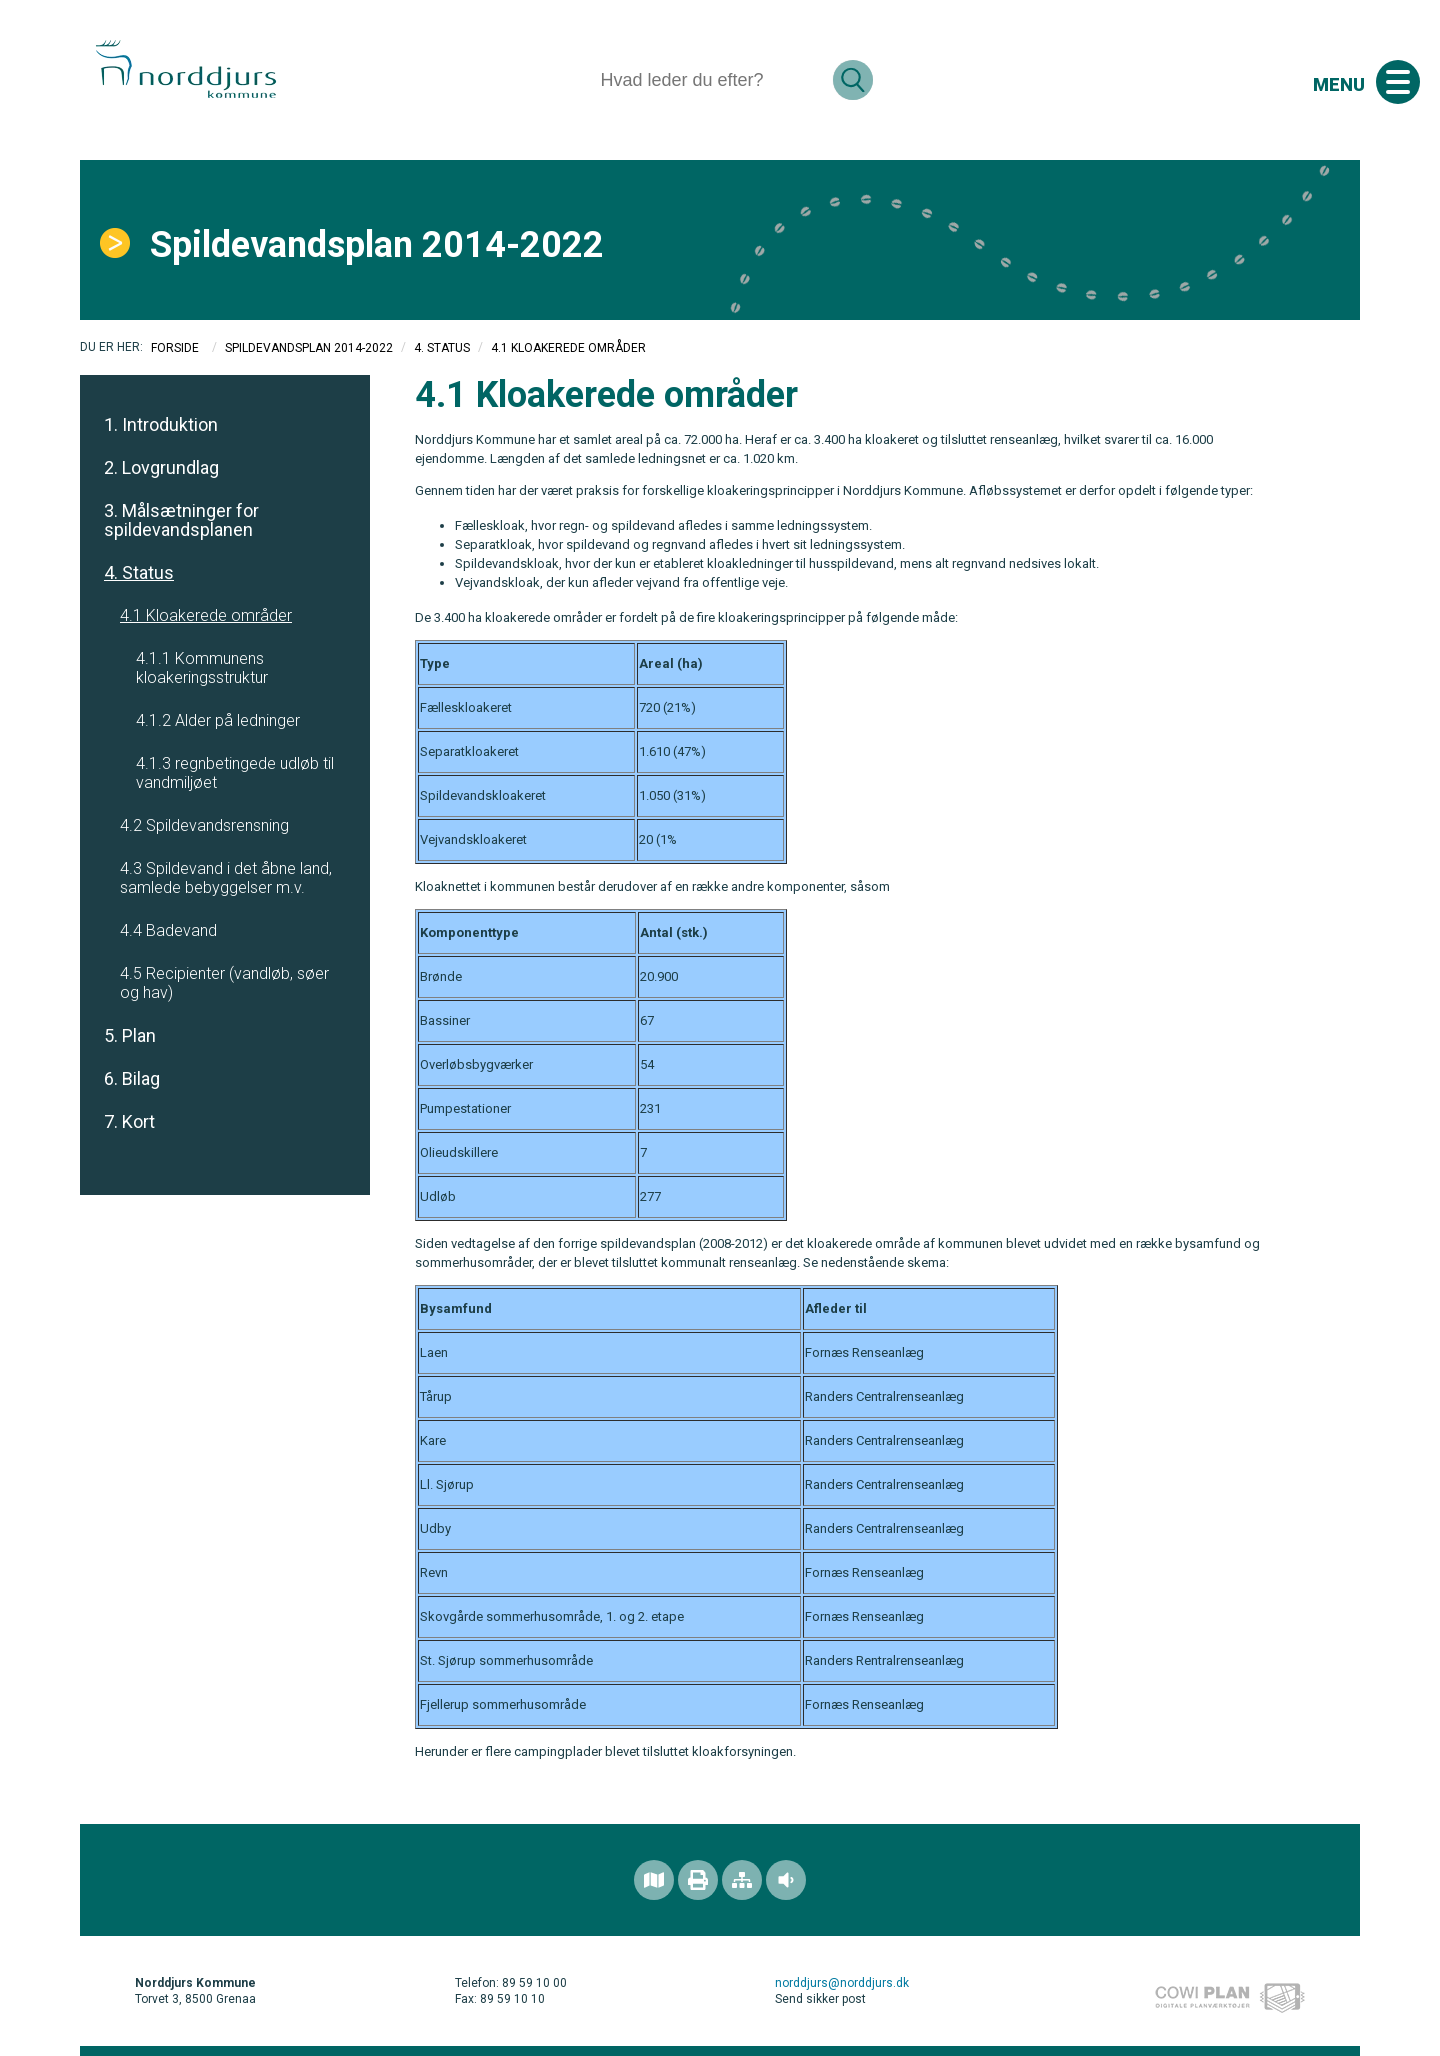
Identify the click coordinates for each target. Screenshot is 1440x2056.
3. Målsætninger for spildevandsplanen (181, 520)
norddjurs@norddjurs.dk (842, 1983)
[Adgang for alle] (786, 1880)
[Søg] (708, 80)
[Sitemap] (742, 1880)
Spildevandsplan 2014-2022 (309, 348)
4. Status (442, 348)
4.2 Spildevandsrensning (204, 825)
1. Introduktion (161, 424)
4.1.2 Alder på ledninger (218, 720)
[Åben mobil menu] (1398, 82)
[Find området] (654, 1880)
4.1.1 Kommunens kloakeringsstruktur (202, 668)
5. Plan (130, 1035)
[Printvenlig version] (698, 1880)
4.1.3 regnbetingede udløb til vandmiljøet (235, 773)
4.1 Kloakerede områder (206, 615)
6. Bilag (132, 1078)
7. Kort (129, 1121)
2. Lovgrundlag (161, 467)
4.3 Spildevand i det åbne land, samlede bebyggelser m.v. (226, 878)
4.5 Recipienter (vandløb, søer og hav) (224, 983)
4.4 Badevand (168, 930)
